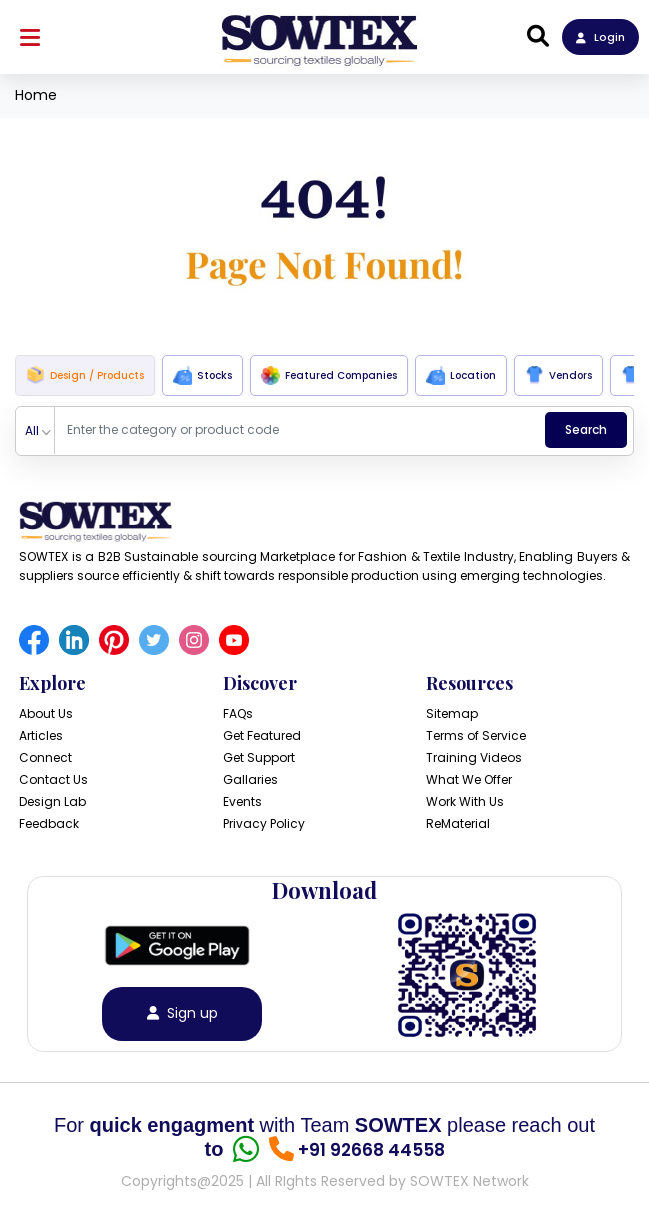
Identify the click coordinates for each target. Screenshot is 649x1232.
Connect (45, 757)
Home (36, 95)
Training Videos (474, 757)
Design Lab (52, 801)
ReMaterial (458, 823)
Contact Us (53, 779)
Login (600, 37)
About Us (46, 713)
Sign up (182, 1014)
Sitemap (452, 713)
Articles (41, 735)
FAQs (238, 713)
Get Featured (262, 735)
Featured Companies (329, 375)
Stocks (202, 375)
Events (242, 801)
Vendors (558, 375)
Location (461, 375)
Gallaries (250, 779)
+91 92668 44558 (371, 1150)
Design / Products (85, 375)
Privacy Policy (264, 823)
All (32, 430)
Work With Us (465, 801)
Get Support (259, 757)
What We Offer (469, 779)
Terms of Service (476, 735)
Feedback (49, 823)
